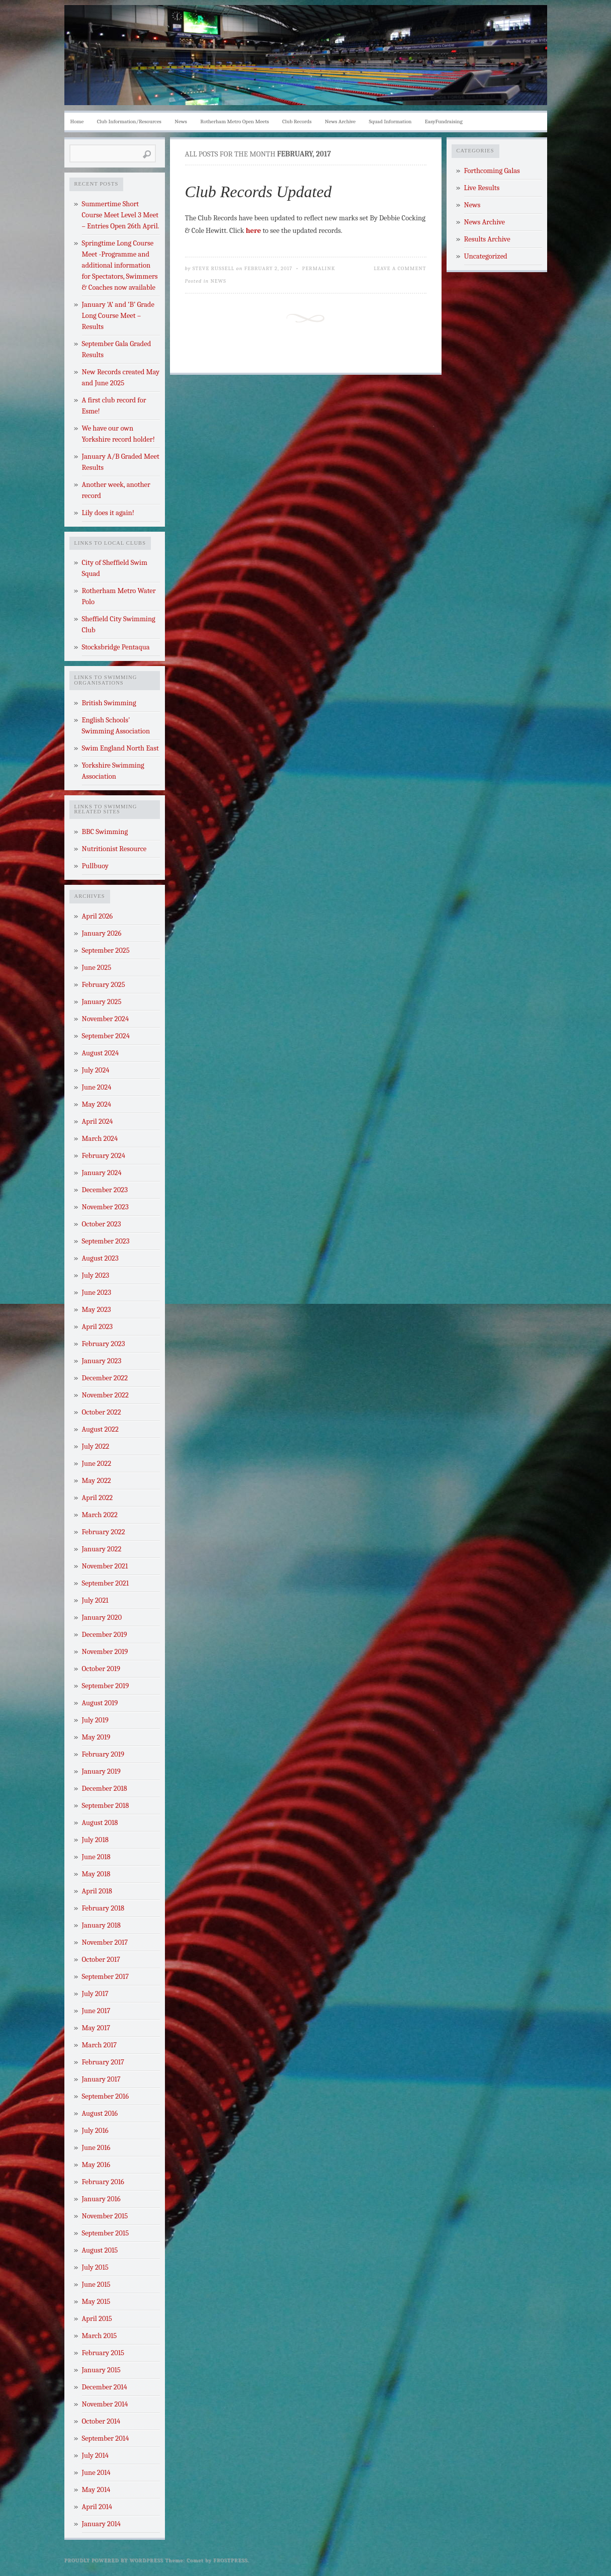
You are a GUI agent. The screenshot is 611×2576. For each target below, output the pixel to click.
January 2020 (102, 1617)
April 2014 (97, 2507)
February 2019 (103, 1754)
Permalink (318, 268)
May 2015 (96, 2301)
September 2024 (106, 1036)
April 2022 (97, 1497)
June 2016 (96, 2147)
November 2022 (105, 1395)
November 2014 (105, 2404)
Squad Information (390, 121)
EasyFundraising (444, 121)
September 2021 (105, 1583)
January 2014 (101, 2524)
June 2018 (96, 1857)
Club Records (296, 121)
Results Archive (487, 239)
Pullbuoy (95, 866)
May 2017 (96, 2028)
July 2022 (96, 1446)
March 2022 (100, 1515)
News (180, 121)
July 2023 (96, 1275)
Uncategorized (485, 256)
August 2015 (100, 2250)
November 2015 (105, 2216)
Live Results (482, 188)
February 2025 (103, 984)
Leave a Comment (400, 268)
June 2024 (97, 1087)
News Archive (340, 121)
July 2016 (95, 2130)
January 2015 (101, 2370)
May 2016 (96, 2164)
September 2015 (105, 2233)
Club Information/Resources (129, 121)
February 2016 (103, 2182)
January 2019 (101, 1771)
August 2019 (100, 1703)
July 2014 (95, 2455)
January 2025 (102, 1002)
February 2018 (103, 1908)
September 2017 (105, 1976)
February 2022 (103, 1532)
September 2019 (105, 1686)
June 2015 (96, 2284)
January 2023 (102, 1361)
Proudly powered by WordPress (113, 2560)
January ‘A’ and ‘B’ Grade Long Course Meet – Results (118, 315)
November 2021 (105, 1566)
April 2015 (97, 2318)
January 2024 (102, 1173)
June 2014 (96, 2472)
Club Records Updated (258, 192)
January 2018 (101, 1925)
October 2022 (101, 1412)
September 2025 (106, 950)
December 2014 (104, 2387)
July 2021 (95, 1600)
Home (77, 121)
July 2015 (95, 2267)
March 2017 (99, 2045)
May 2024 (97, 1104)
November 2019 (105, 1651)
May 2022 (96, 1480)
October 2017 (101, 1959)
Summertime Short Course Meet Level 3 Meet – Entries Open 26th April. (120, 215)
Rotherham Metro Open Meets (234, 121)
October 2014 (101, 2421)
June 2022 (97, 1463)
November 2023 (105, 1207)
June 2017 (96, 2011)
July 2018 (95, 1840)
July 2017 (95, 1993)
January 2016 (101, 2199)
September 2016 (105, 2096)
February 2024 (103, 1155)
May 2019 (96, 1737)
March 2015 (99, 2336)
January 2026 (102, 933)
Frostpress (230, 2560)
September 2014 (105, 2438)
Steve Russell (214, 268)
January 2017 (101, 2079)
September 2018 (105, 1805)
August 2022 (100, 1429)
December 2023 (105, 1190)
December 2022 (105, 1378)
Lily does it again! (108, 513)
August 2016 (100, 2113)
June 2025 (97, 967)
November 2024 (105, 1019)
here (253, 230)
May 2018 (96, 1874)
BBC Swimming (105, 831)
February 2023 (103, 1344)
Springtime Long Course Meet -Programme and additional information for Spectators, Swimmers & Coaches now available (120, 265)
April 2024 (97, 1121)
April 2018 (97, 1891)
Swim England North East (120, 748)
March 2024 (100, 1138)
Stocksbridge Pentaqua (116, 647)
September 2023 (106, 1241)
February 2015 (103, 2353)
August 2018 (100, 1822)
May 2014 (96, 2489)
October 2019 (101, 1669)
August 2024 (100, 1053)
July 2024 (96, 1070)
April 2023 (97, 1326)
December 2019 (104, 1634)
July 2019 (95, 1720)
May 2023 (96, 1309)
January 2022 (102, 1549)
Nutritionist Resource (114, 849)
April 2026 (97, 916)
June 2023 (97, 1292)
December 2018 (104, 1788)
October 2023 (101, 1224)
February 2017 (103, 2062)
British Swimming (109, 703)
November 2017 (105, 1942)
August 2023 (100, 1258)
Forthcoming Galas (492, 171)
